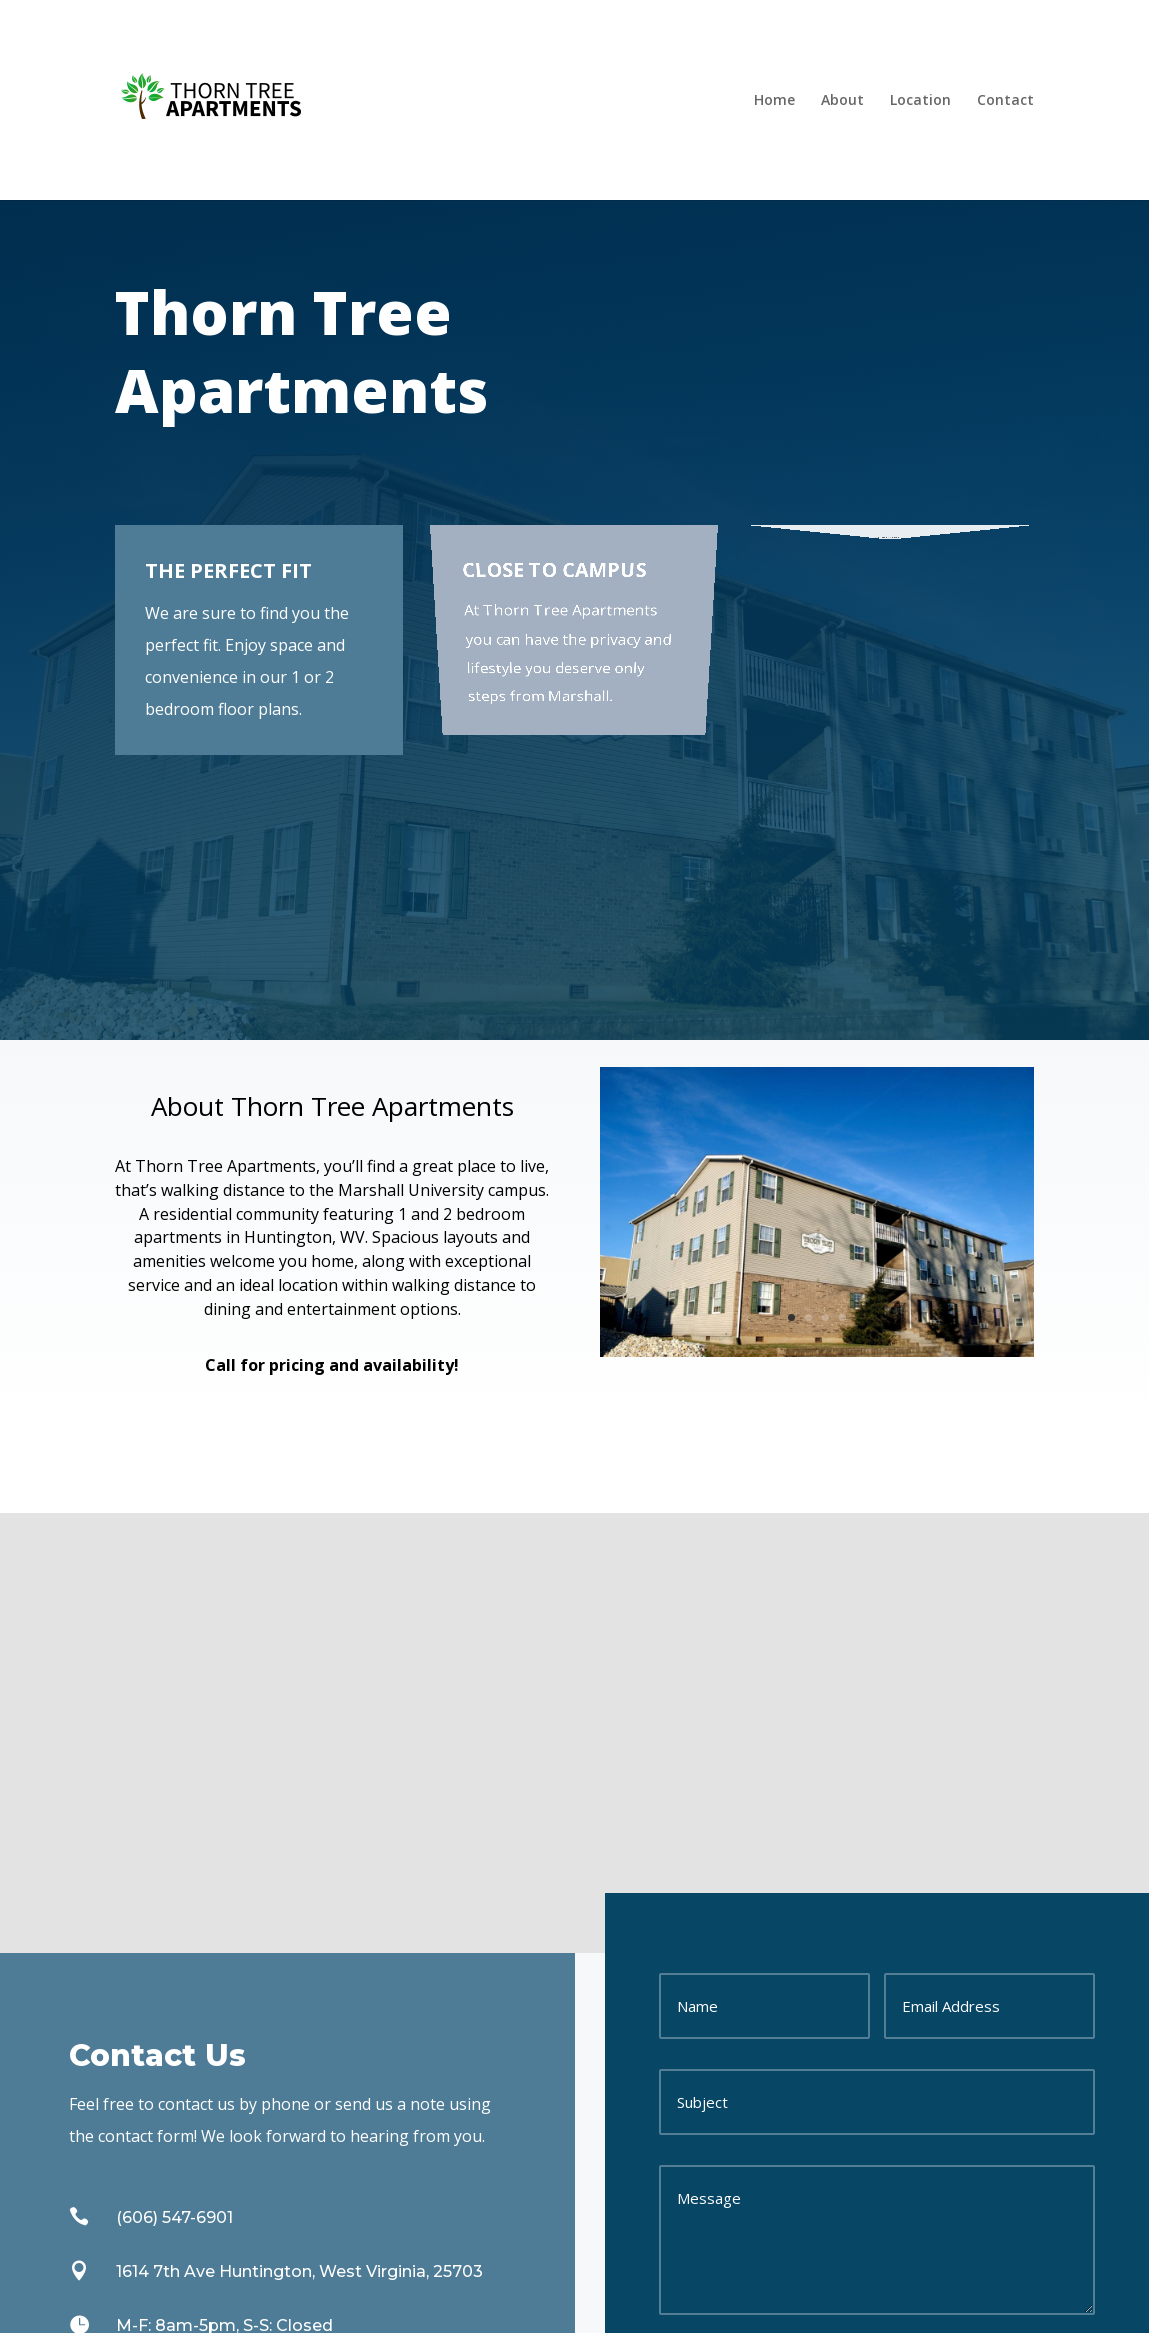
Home (774, 100)
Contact (1005, 100)
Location (920, 100)
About (842, 100)
